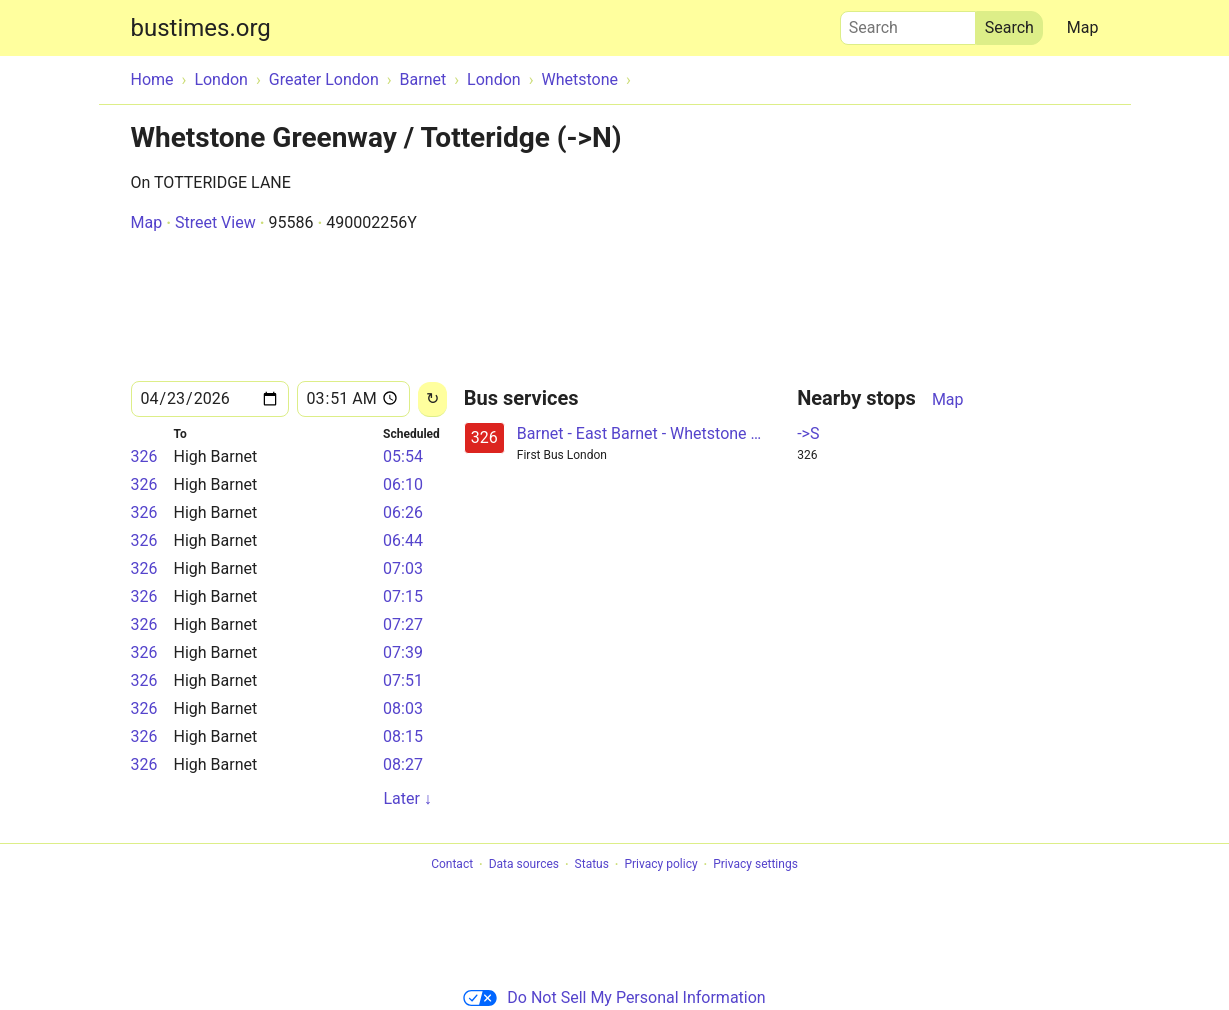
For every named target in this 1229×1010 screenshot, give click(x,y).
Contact (452, 865)
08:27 (403, 764)
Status (592, 865)
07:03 (403, 568)
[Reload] (432, 399)
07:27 (403, 624)
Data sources (524, 865)
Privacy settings (755, 865)
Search (908, 23)
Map (1083, 27)
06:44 (403, 540)
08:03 (403, 708)
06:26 (403, 512)
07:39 (403, 652)
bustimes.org (201, 28)
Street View (215, 222)
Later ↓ (407, 798)
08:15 (403, 736)
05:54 (403, 456)
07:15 (403, 596)
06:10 (403, 484)
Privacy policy (660, 865)
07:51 (403, 680)
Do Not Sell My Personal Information (614, 997)
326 (144, 456)
